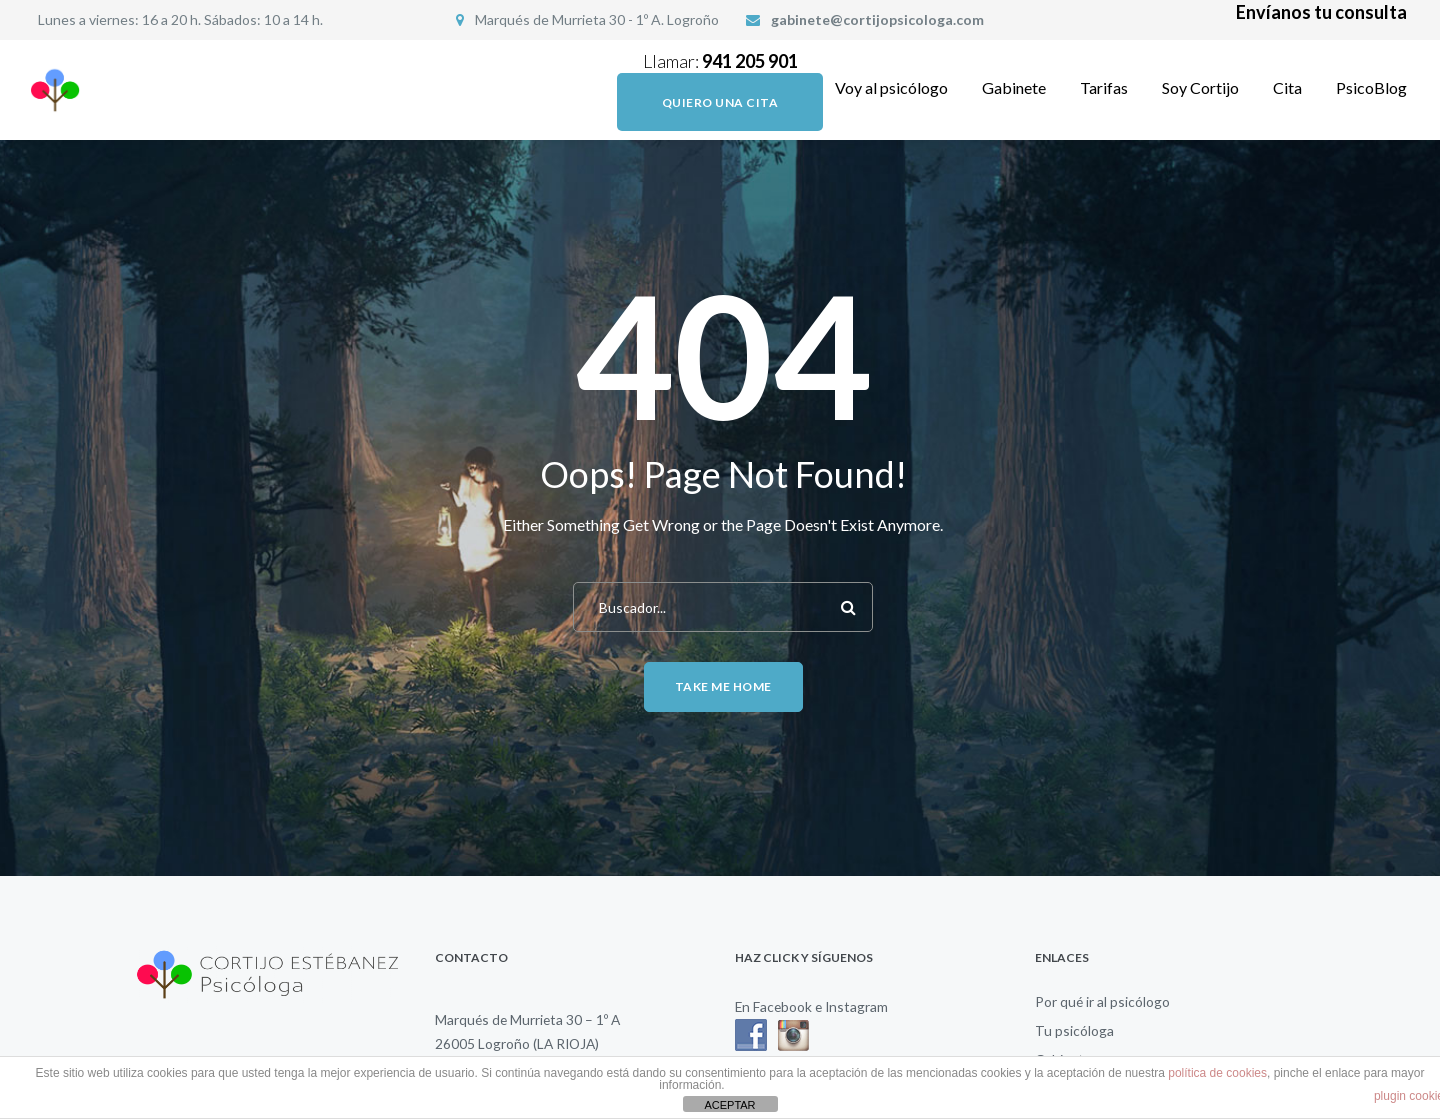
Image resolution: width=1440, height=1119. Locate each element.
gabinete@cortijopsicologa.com (877, 19)
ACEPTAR (729, 1105)
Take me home (723, 686)
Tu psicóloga (1074, 1030)
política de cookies (1217, 1073)
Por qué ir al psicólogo (1102, 1001)
